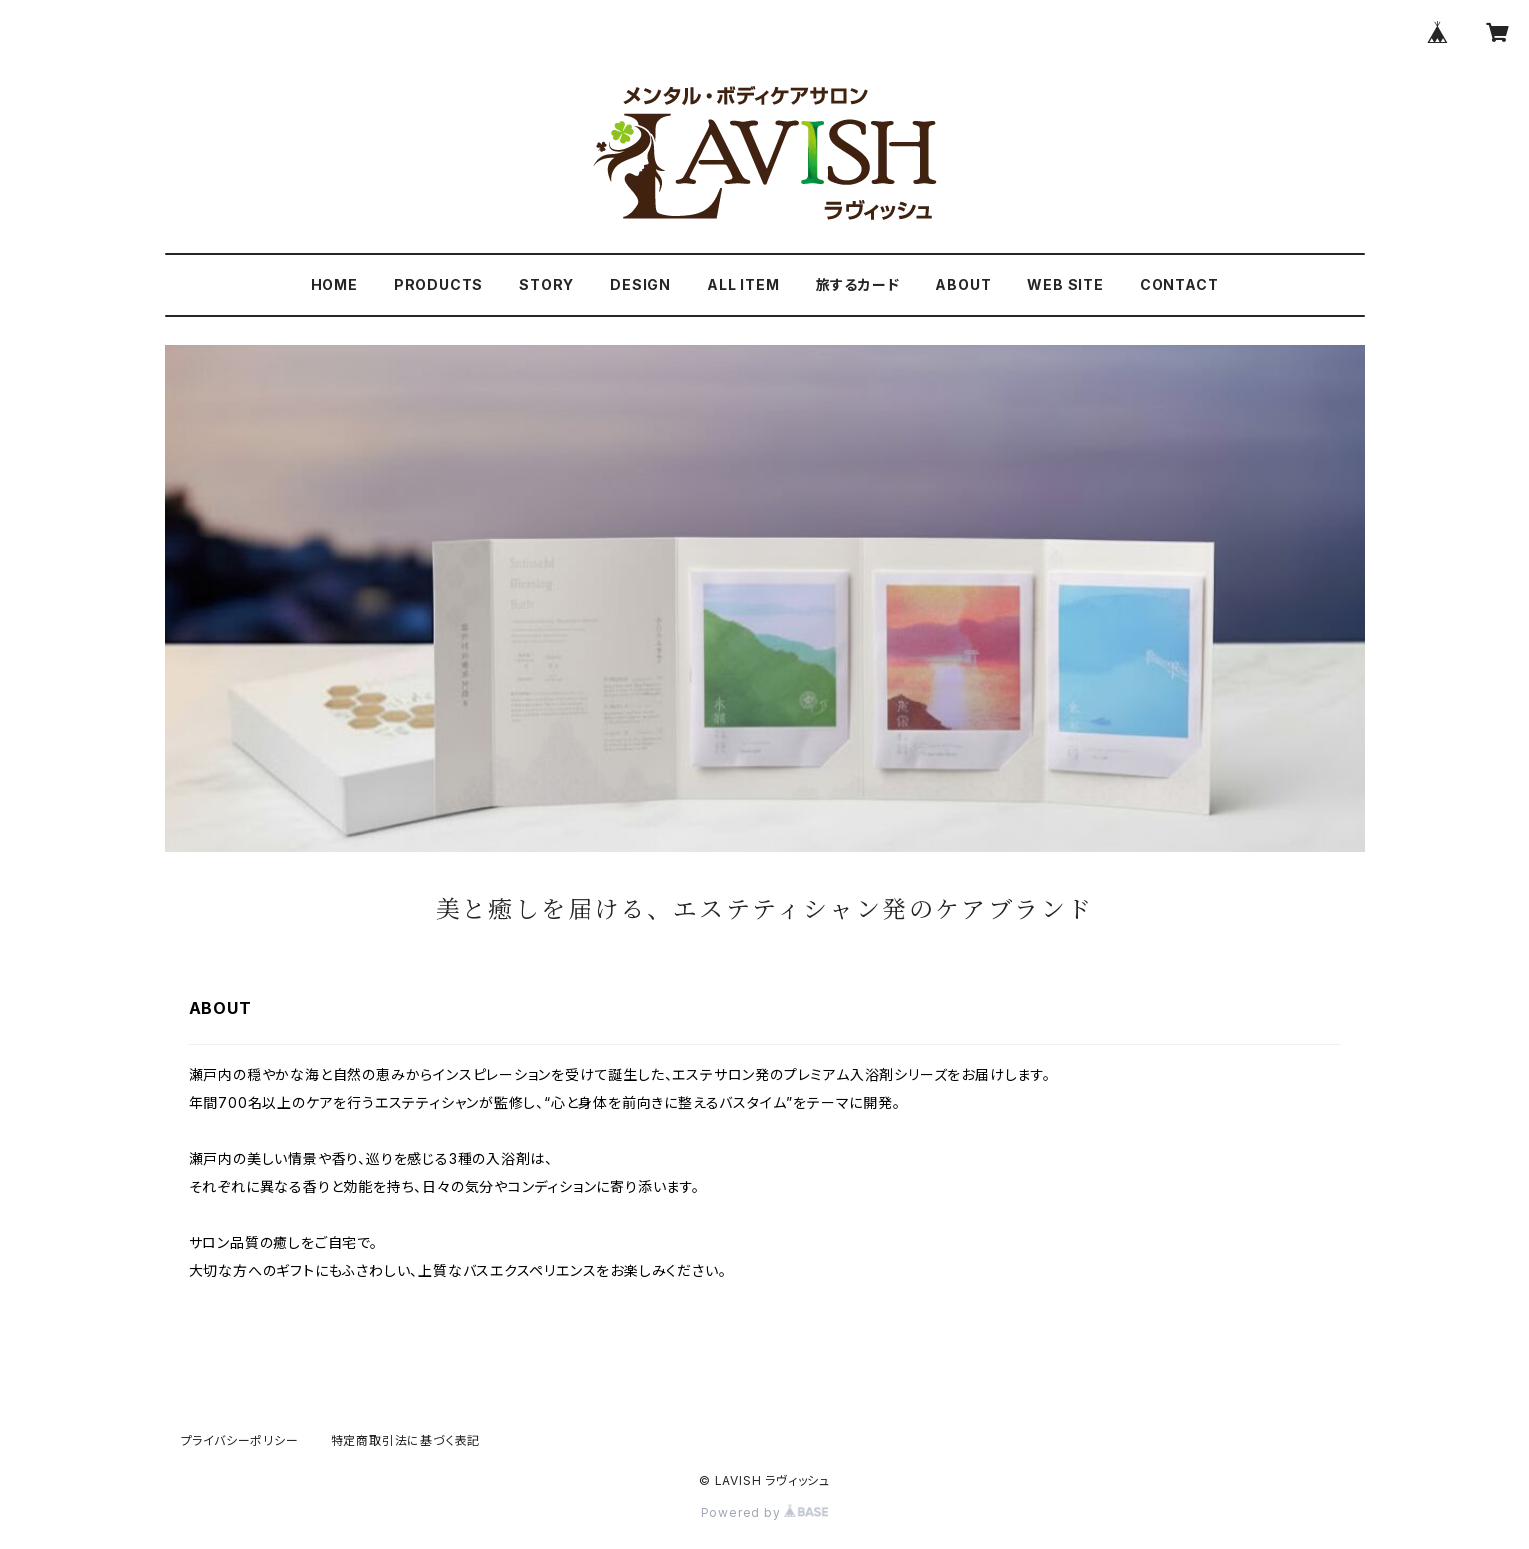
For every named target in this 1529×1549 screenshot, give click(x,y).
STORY (546, 284)
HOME (334, 284)
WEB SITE (1065, 284)
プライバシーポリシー (240, 1440)
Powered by (765, 1512)
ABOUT (963, 284)
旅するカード (858, 284)
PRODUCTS (438, 284)
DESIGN (640, 284)
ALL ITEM (743, 284)
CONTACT (1179, 284)
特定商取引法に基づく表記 (406, 1440)
